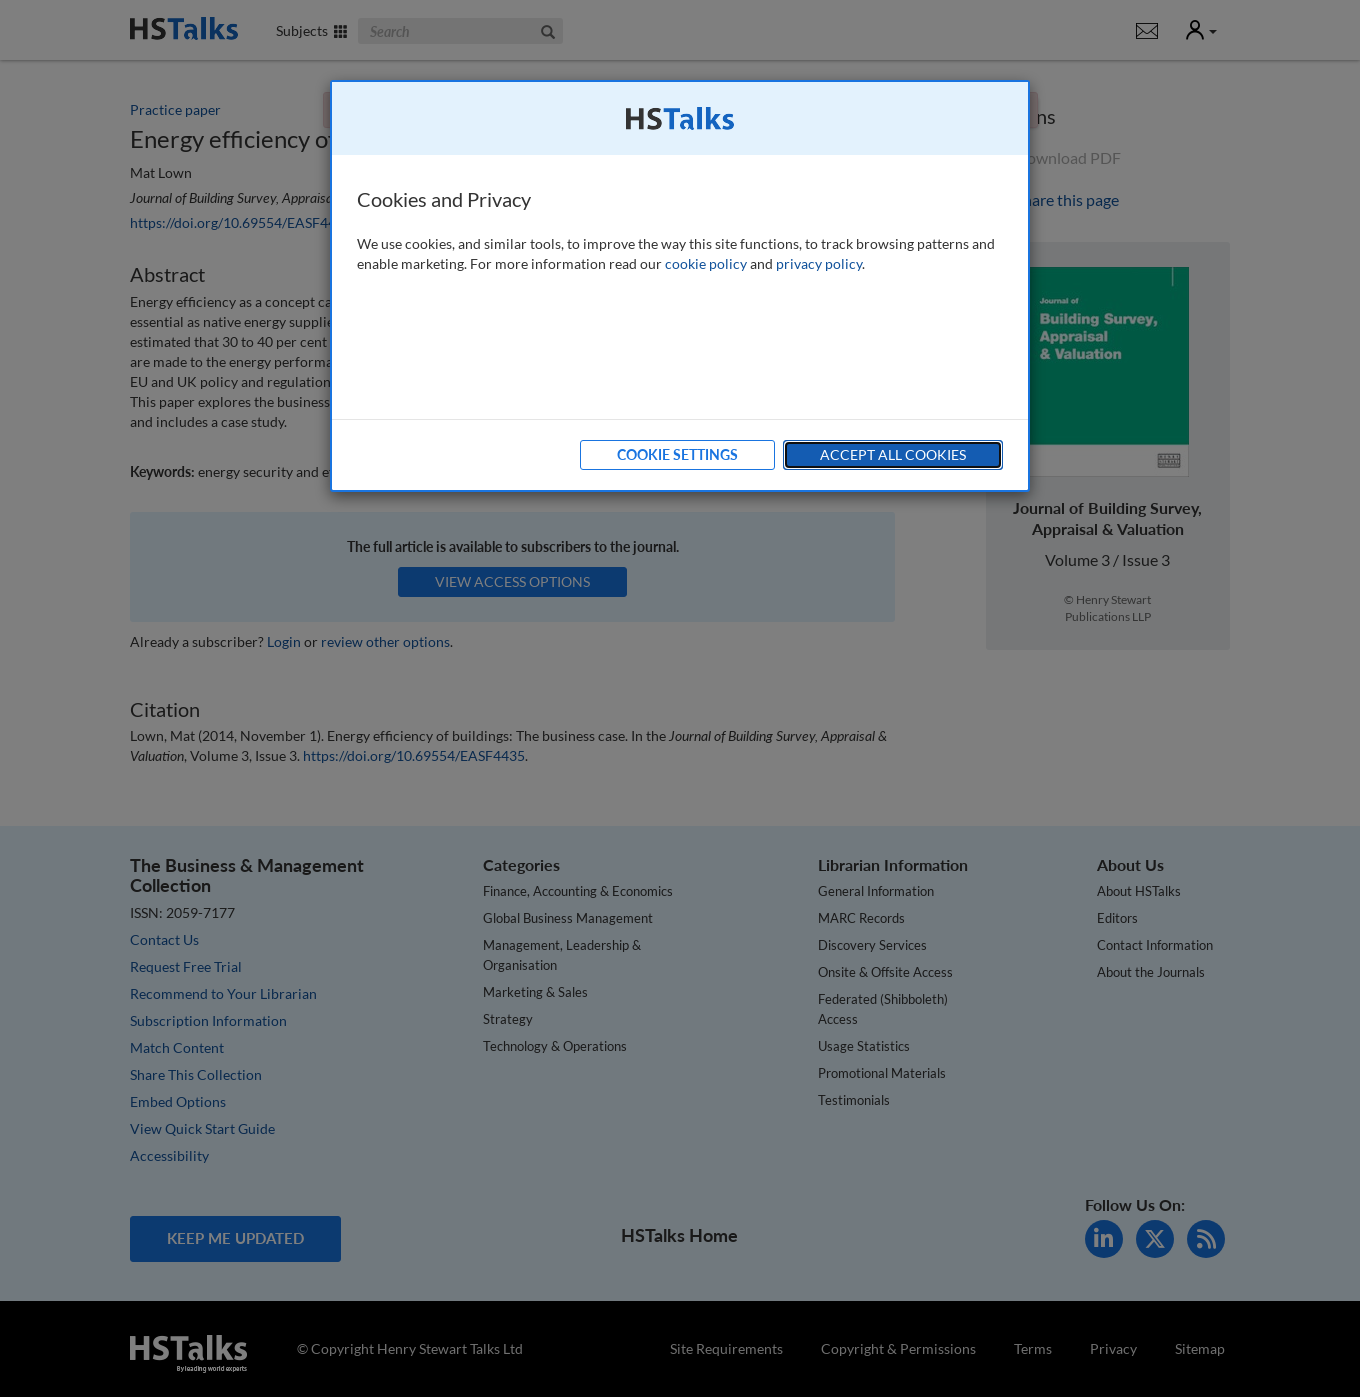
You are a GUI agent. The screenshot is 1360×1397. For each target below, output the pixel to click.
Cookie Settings (677, 454)
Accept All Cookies (893, 454)
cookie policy (706, 263)
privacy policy (819, 263)
